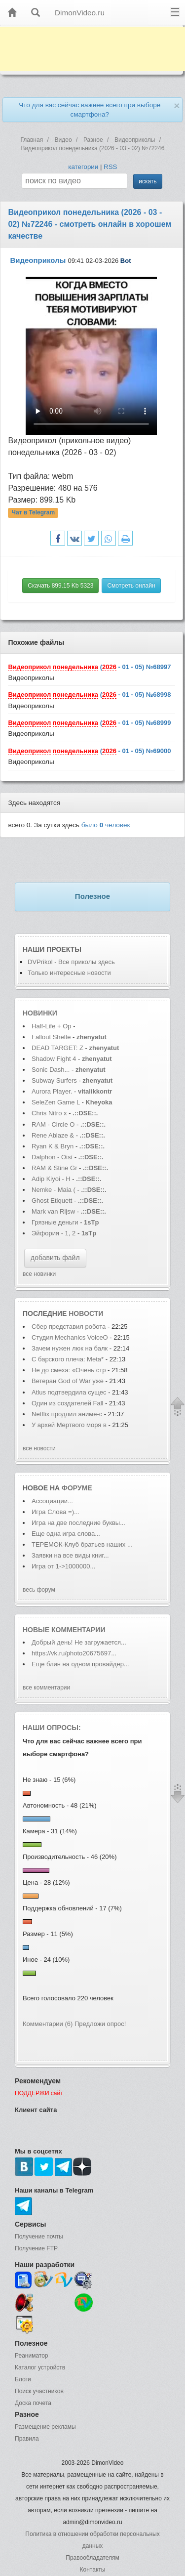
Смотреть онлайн (131, 585)
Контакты (93, 2569)
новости (86, 1313)
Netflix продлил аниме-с (67, 1414)
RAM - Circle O (53, 1124)
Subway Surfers (54, 1080)
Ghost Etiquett (52, 1200)
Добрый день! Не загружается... (79, 1642)
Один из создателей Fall (67, 1403)
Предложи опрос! (100, 2023)
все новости (39, 1448)
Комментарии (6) (48, 2023)
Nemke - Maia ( (53, 1189)
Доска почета (33, 2403)
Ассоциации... (52, 1501)
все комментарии (46, 1687)
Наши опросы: (52, 1727)
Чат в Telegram (33, 512)
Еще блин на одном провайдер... (80, 1664)
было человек (105, 825)
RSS (110, 166)
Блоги (23, 2379)
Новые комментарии (64, 1630)
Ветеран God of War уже (69, 1381)
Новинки (40, 1013)
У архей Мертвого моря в (69, 1425)
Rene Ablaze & (54, 1135)
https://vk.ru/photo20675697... (74, 1653)
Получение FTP (36, 2248)
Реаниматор (31, 2355)
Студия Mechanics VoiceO (70, 1337)
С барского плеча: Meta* (68, 1359)
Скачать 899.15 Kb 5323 (60, 585)
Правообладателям (92, 2557)
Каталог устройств (40, 2367)
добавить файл (55, 1258)
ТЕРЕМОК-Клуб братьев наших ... (82, 1544)
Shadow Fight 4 (54, 1058)
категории (83, 166)
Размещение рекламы (45, 2426)
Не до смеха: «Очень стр (69, 1370)
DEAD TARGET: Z (57, 1048)
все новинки (39, 1273)
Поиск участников (39, 2391)
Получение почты (39, 2236)
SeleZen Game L (56, 1102)
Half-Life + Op (52, 1026)
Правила (27, 2438)
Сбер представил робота (70, 1326)
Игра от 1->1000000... (63, 1566)
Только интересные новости (69, 972)
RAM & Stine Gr (54, 1168)
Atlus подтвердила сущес (69, 1392)
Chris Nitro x (50, 1113)
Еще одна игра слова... (66, 1533)
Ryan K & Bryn (53, 1146)
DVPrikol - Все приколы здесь (71, 962)
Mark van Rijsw (53, 1211)
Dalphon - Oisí (52, 1157)
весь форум (39, 1589)
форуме (77, 1488)
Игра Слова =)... (55, 1512)
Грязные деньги (55, 1222)
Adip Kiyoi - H (51, 1178)
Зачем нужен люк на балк (70, 1348)
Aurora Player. (52, 1091)
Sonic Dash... (51, 1069)
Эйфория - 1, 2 (53, 1233)
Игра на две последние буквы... (78, 1522)
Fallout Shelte (51, 1037)
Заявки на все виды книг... (70, 1555)
